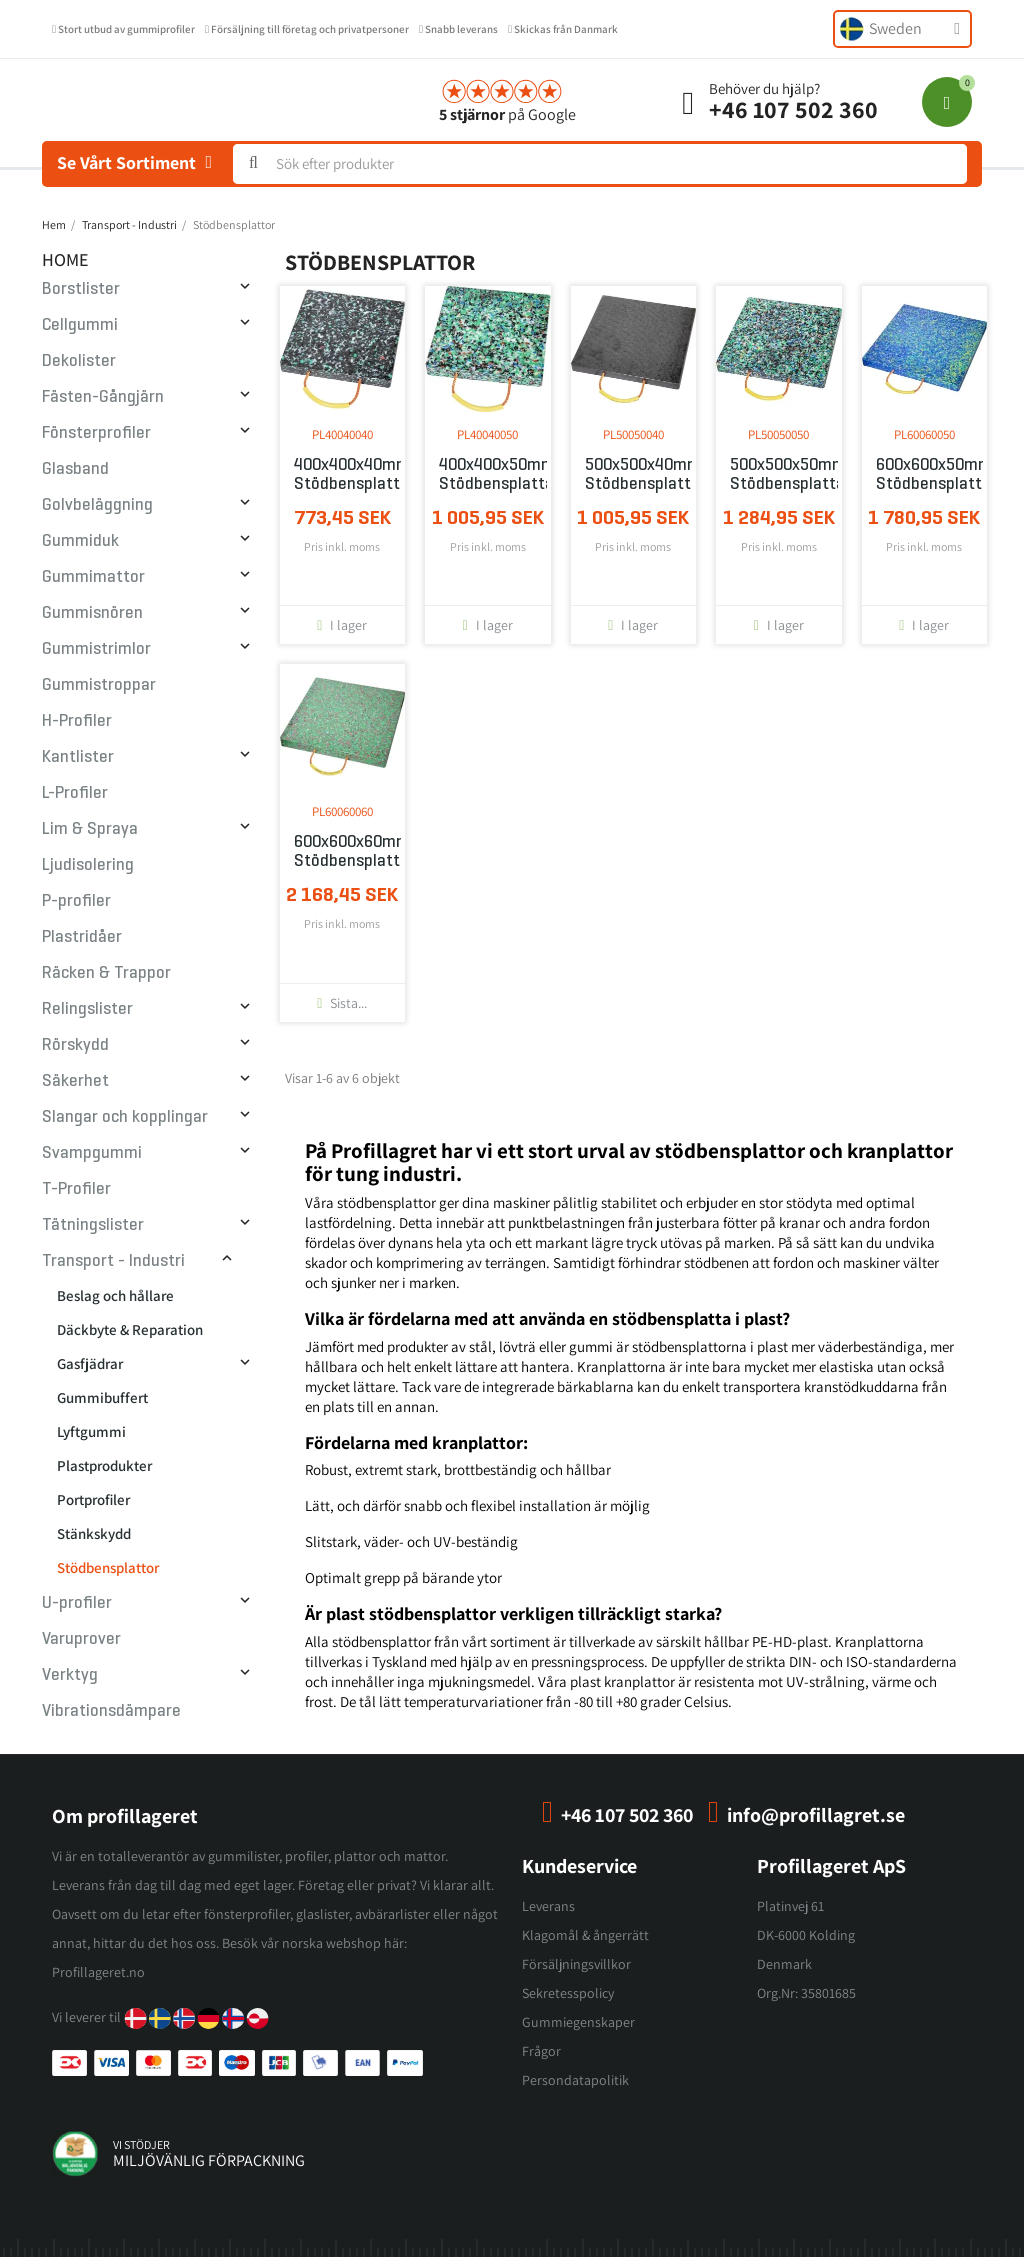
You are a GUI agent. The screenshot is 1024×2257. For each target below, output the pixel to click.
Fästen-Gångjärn (103, 396)
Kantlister (78, 756)
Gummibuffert (102, 1397)
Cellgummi (80, 324)
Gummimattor (93, 576)
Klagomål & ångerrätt (585, 1935)
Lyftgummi (91, 1431)
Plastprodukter (104, 1465)
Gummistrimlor (96, 648)
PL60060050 (924, 434)
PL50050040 (633, 434)
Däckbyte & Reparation (130, 1329)
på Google (507, 114)
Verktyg (70, 1674)
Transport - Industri (113, 1260)
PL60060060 (342, 811)
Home (65, 259)
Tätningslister (93, 1224)
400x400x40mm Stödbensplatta (343, 474)
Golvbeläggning (97, 504)
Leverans (548, 1906)
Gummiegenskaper (578, 2022)
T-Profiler (76, 1188)
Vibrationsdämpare (111, 1710)
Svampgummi (92, 1152)
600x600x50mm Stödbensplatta (925, 474)
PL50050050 (778, 434)
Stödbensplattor (108, 1567)
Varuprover (81, 1638)
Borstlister (81, 288)
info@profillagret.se (816, 1815)
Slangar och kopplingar (125, 1116)
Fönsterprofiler (96, 432)
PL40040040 (342, 434)
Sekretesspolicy (568, 1993)
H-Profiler (77, 720)
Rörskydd (75, 1044)
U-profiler (77, 1602)
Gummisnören (92, 612)
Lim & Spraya (90, 828)
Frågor (541, 2051)
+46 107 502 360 (793, 109)
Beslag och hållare (115, 1295)
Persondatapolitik (575, 2080)
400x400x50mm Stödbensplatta (488, 474)
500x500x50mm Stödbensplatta (779, 474)
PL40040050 (487, 434)
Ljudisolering (88, 864)
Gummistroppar (99, 684)
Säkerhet (75, 1080)
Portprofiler (93, 1499)
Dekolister (79, 360)
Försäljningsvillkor (576, 1964)
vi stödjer (141, 2144)
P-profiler (76, 900)
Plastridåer (82, 936)
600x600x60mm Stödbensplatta (343, 851)
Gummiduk (80, 540)
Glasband (75, 468)
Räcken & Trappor (106, 972)
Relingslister (87, 1008)
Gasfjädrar (90, 1363)
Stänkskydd (94, 1533)
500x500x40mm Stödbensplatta (634, 474)
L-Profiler (75, 792)
